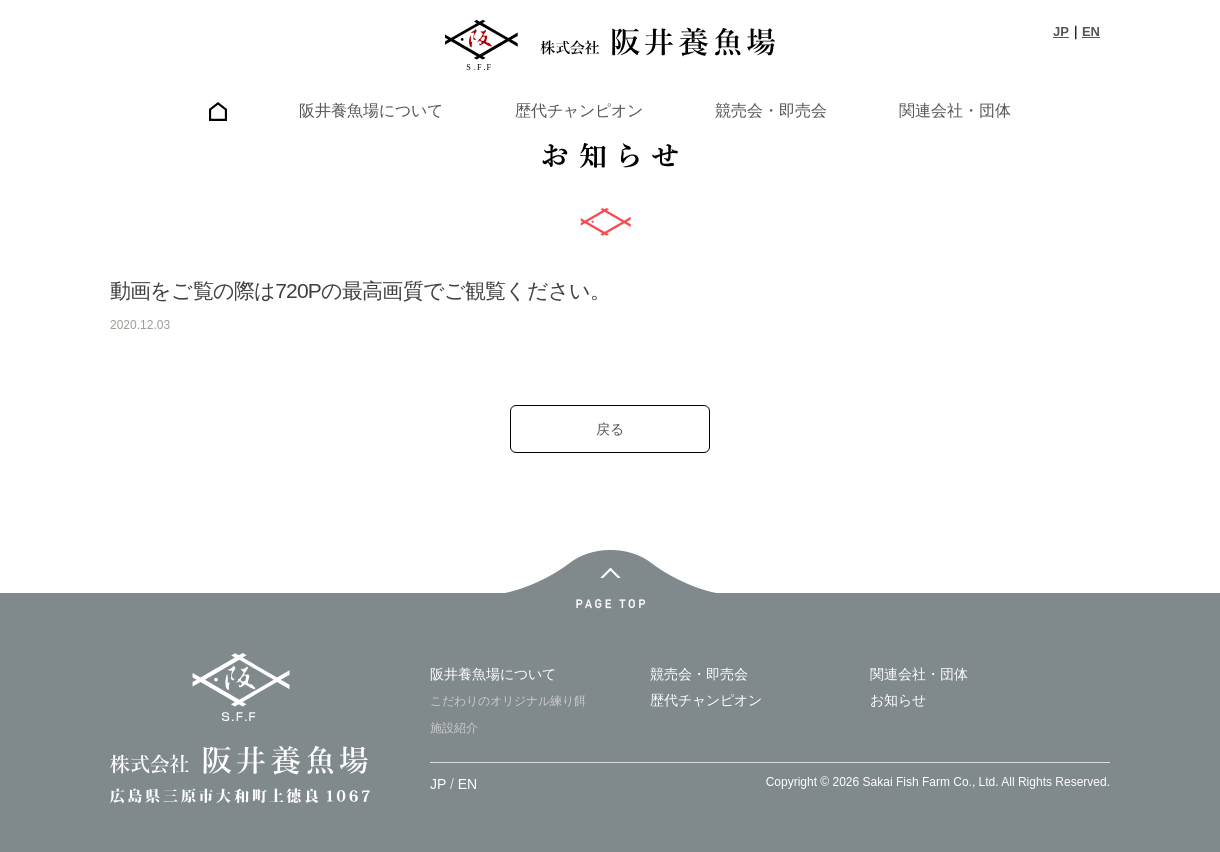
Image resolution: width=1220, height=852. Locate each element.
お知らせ (898, 700)
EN (1091, 31)
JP (1061, 31)
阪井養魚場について (371, 110)
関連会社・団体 (955, 110)
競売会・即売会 (771, 110)
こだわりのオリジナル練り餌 (508, 701)
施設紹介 (454, 728)
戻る (610, 429)
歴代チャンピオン (579, 110)
